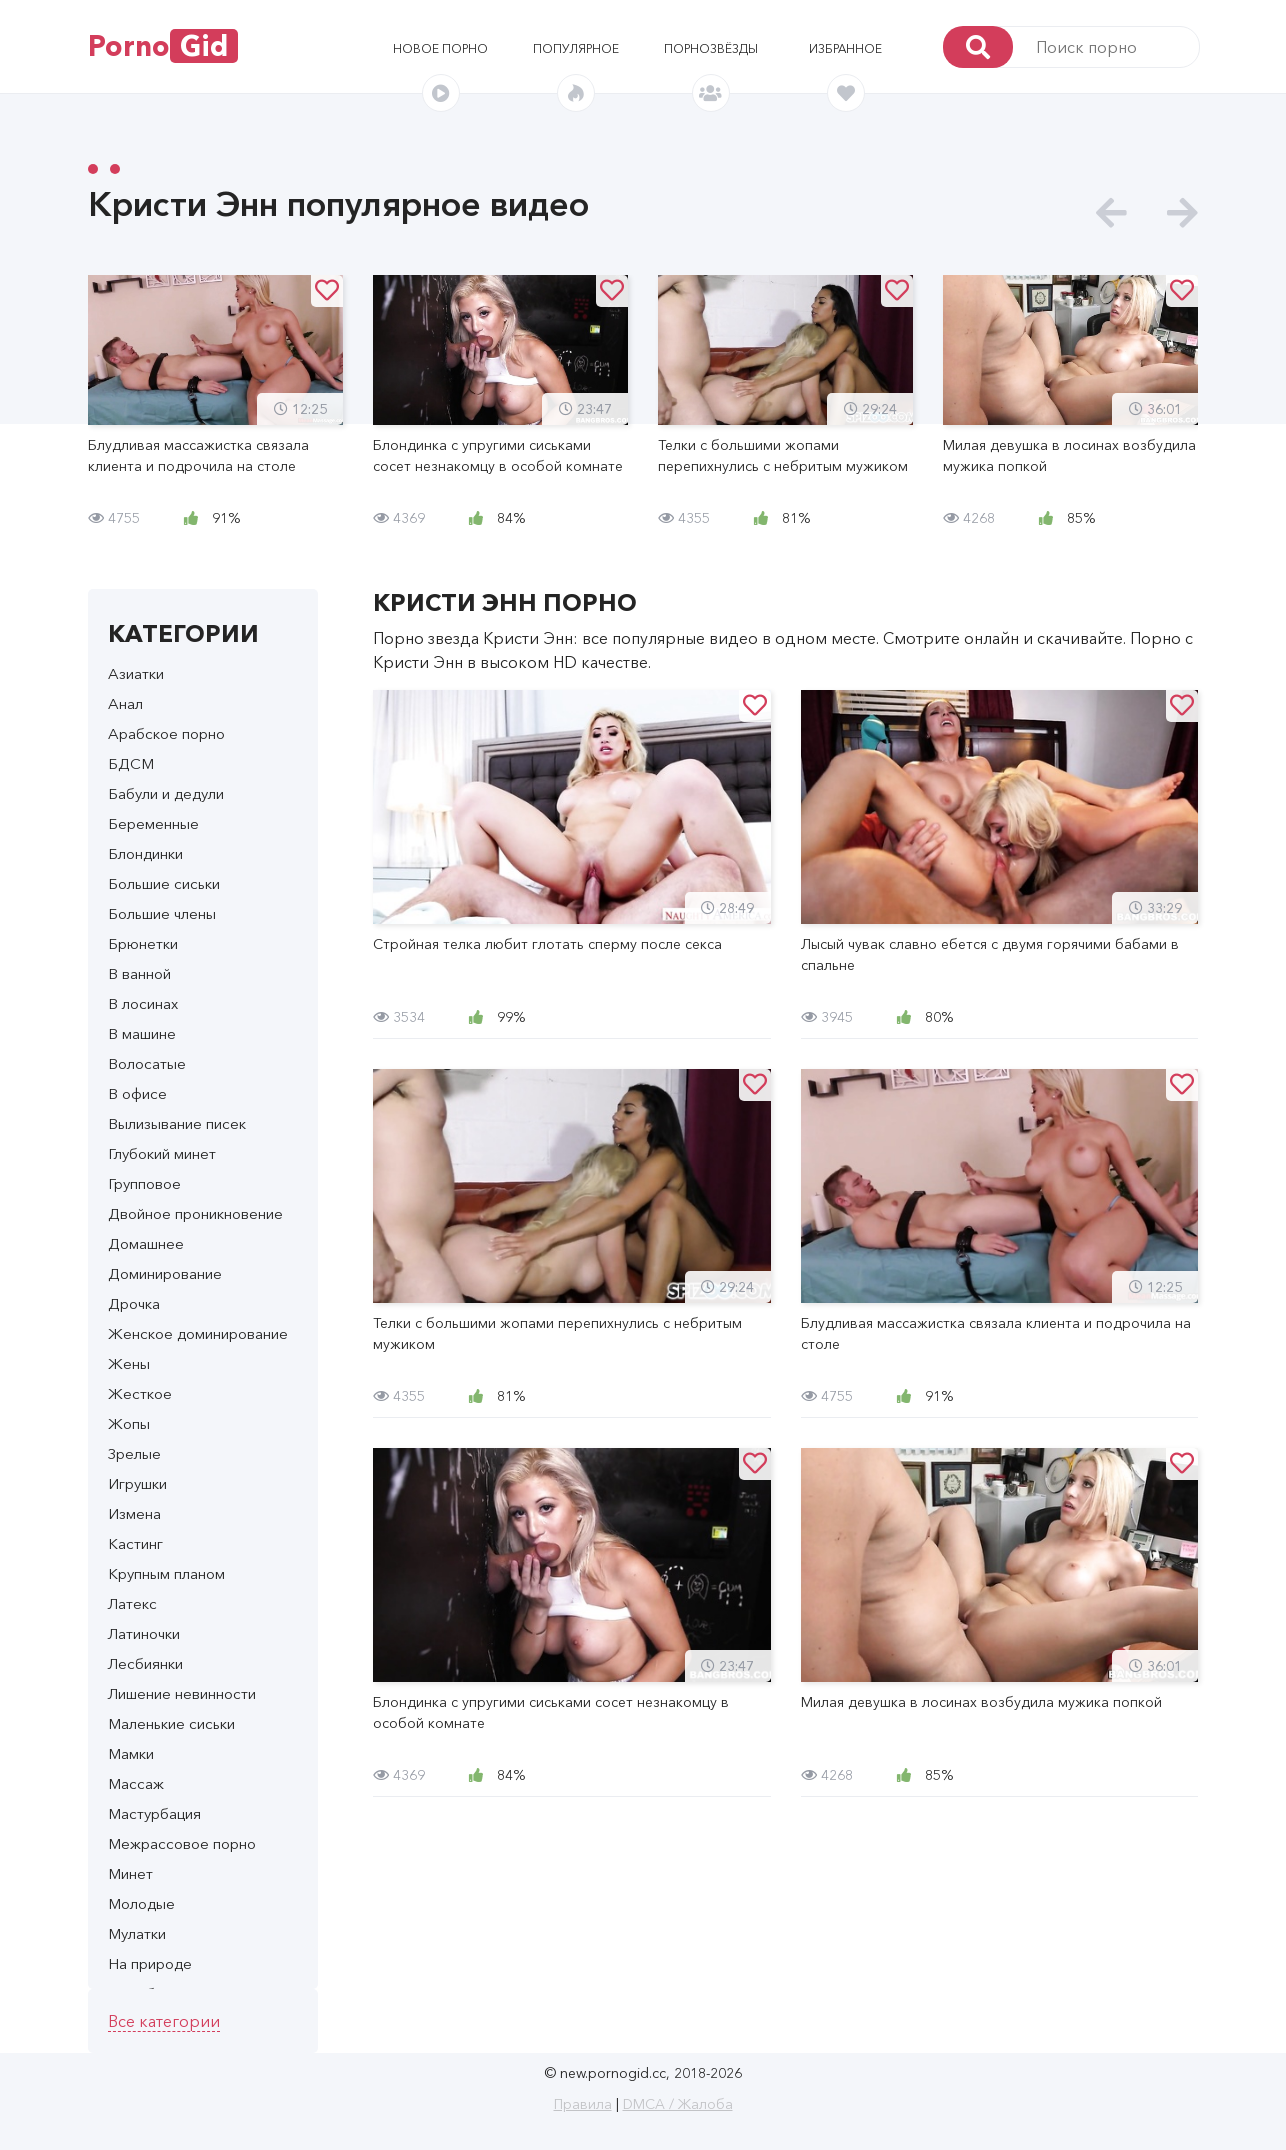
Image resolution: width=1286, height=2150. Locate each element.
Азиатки (136, 673)
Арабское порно (166, 733)
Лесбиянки (145, 1663)
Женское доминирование (198, 1333)
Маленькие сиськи (171, 1723)
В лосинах (143, 1003)
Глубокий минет (162, 1153)
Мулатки (137, 1933)
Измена (134, 1513)
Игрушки (137, 1483)
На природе (150, 1963)
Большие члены (162, 913)
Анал (125, 703)
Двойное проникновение (195, 1213)
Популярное (576, 48)
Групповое (144, 1183)
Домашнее (146, 1243)
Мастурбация (154, 1813)
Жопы (129, 1423)
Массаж (136, 1783)
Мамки (131, 1753)
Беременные (153, 823)
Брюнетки (143, 943)
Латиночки (144, 1633)
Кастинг (135, 1543)
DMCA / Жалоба (678, 2104)
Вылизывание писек (177, 1123)
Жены (129, 1363)
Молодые (141, 1903)
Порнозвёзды (711, 48)
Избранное (845, 48)
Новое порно (440, 48)
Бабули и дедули (166, 793)
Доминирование (165, 1273)
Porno (163, 46)
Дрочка (134, 1303)
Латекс (132, 1603)
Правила (583, 2104)
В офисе (137, 1093)
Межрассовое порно (182, 1843)
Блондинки (145, 853)
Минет (130, 1873)
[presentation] (1111, 213)
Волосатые (147, 1063)
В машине (142, 1033)
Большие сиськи (164, 883)
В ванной (139, 973)
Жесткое (140, 1393)
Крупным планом (166, 1573)
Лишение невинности (182, 1693)
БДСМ (131, 763)
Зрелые (134, 1453)
